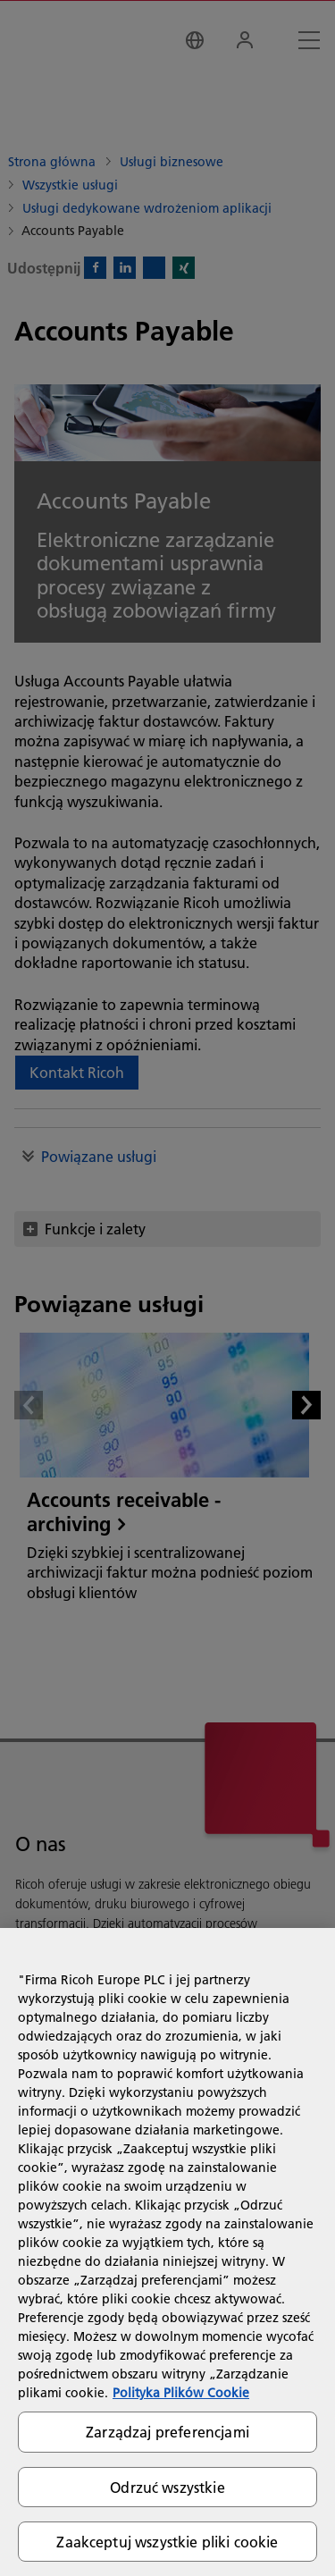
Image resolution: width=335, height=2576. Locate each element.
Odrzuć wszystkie (167, 2487)
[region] (167, 2252)
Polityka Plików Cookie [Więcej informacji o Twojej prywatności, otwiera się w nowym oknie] (181, 2393)
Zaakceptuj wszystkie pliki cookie (167, 2541)
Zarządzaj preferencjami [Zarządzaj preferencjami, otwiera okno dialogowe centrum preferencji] (167, 2431)
